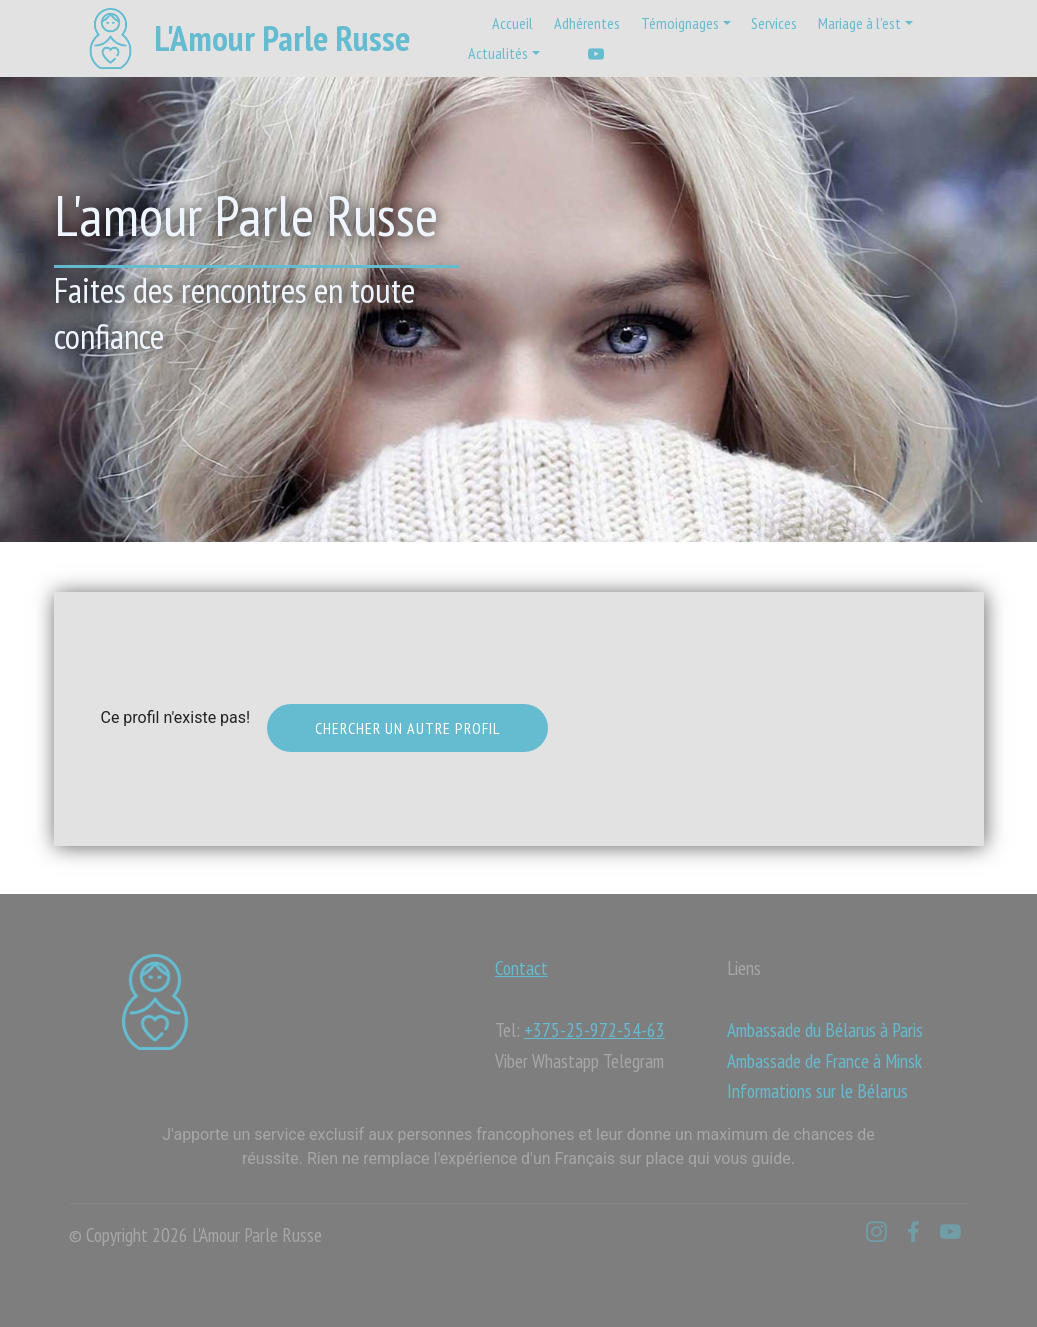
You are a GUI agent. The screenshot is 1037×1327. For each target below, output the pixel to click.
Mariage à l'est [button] (859, 23)
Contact (521, 967)
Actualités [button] (498, 53)
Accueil (512, 23)
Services (774, 23)
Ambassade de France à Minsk (824, 1060)
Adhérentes (587, 23)
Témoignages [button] (680, 23)
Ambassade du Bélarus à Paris (825, 1029)
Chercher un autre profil (407, 728)
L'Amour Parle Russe (282, 38)
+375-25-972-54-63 (594, 1029)
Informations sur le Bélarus (817, 1090)
